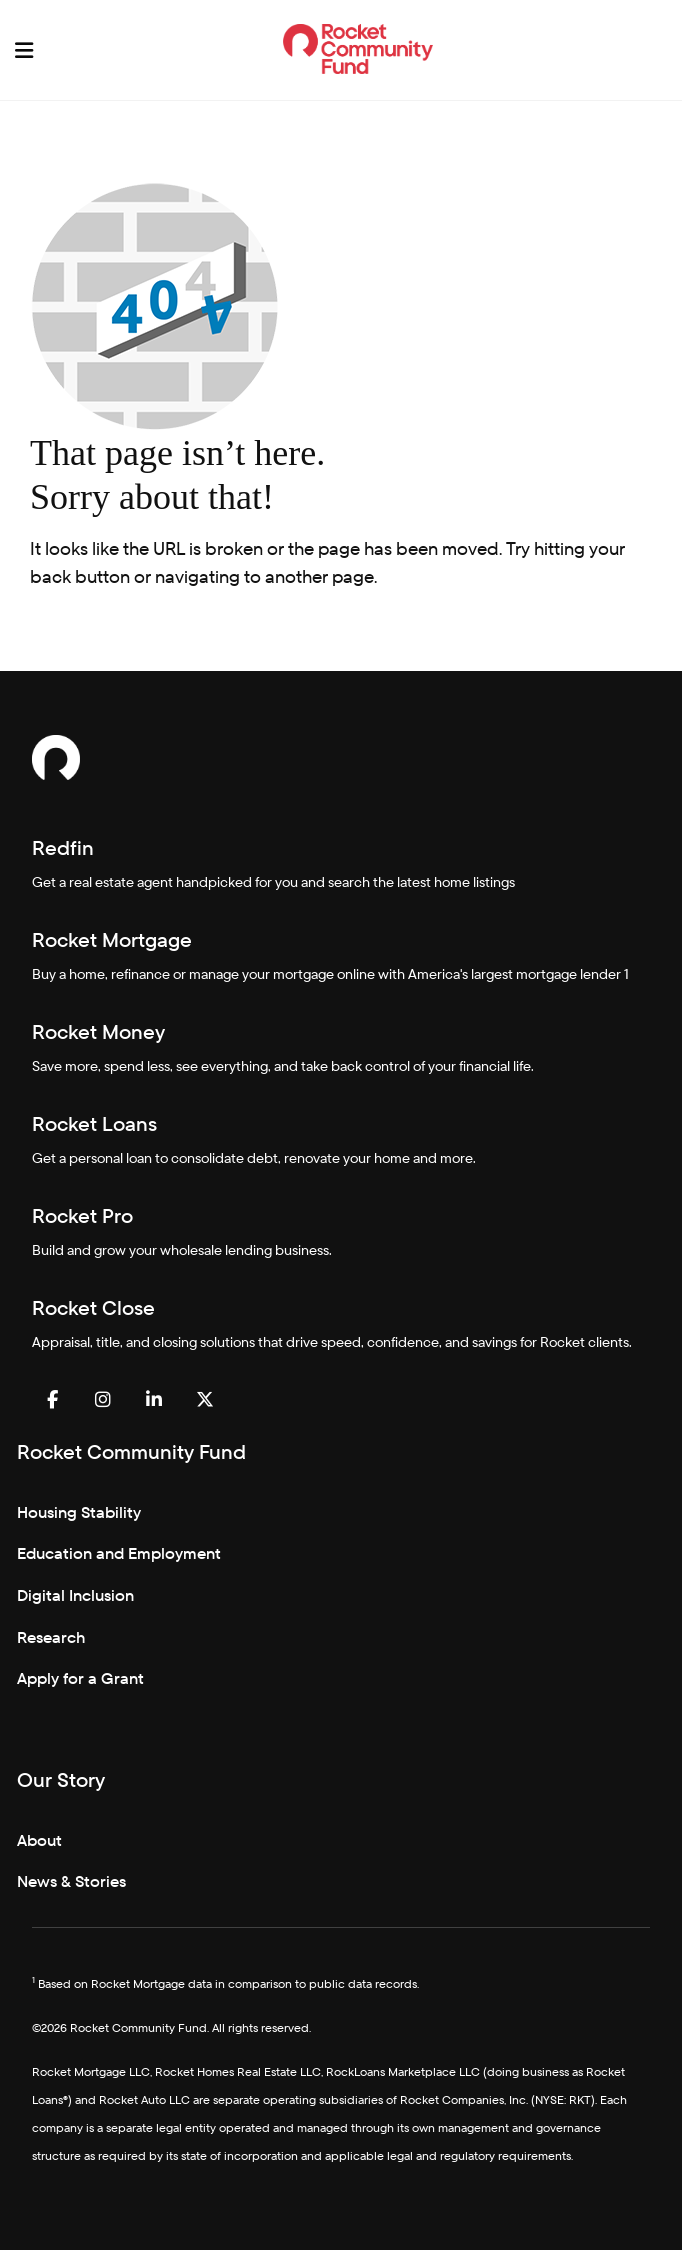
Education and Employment (119, 1553)
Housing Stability (79, 1512)
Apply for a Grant (80, 1678)
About (39, 1840)
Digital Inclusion (75, 1595)
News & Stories (71, 1881)
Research (51, 1637)
